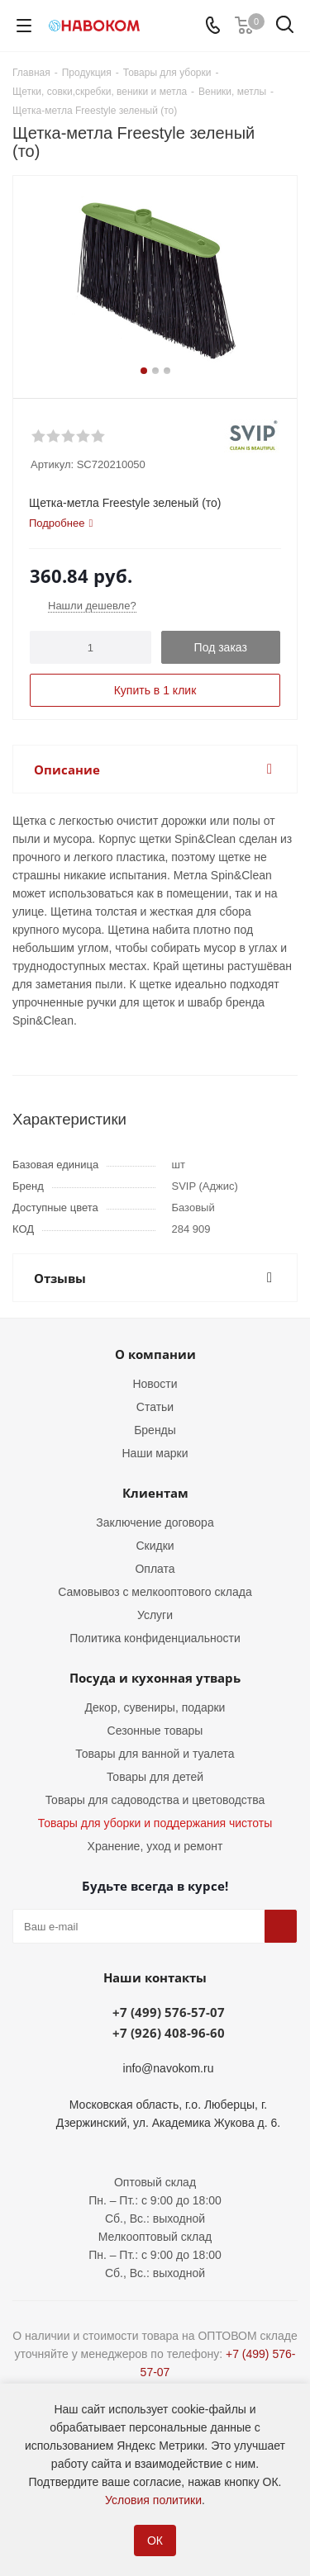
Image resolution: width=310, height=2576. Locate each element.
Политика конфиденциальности (155, 1638)
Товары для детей (155, 1776)
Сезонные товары (155, 1730)
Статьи (155, 1406)
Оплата (154, 1568)
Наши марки (155, 1453)
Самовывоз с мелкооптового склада (154, 1591)
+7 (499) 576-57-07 (168, 2012)
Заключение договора (154, 1522)
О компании (155, 1354)
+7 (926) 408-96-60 (168, 2032)
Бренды (155, 1430)
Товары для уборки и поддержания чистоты (155, 1823)
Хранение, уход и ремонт (155, 1846)
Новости (154, 1383)
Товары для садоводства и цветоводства (155, 1800)
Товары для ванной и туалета (154, 1753)
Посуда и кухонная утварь (155, 1677)
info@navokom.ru (168, 2068)
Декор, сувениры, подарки (155, 1707)
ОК (155, 2540)
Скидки (155, 1545)
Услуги (155, 1615)
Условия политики (153, 2500)
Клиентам (155, 1493)
